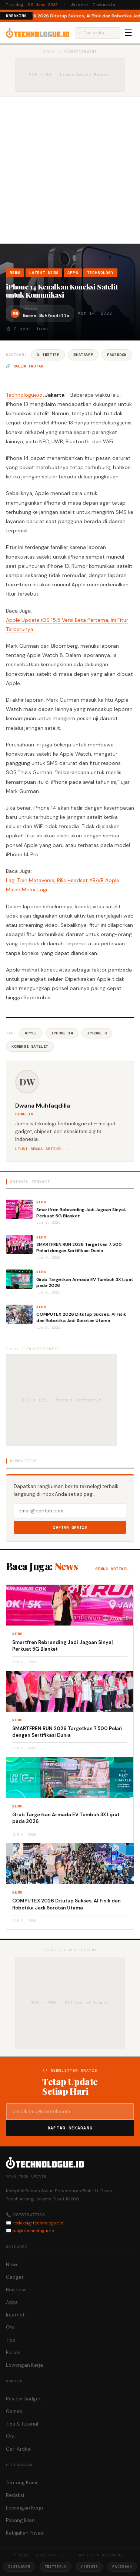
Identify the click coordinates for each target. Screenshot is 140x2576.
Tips (10, 2340)
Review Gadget (23, 2399)
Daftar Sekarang (70, 2128)
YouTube (89, 2566)
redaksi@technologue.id (38, 2223)
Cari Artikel (18, 2449)
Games (14, 2411)
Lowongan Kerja (24, 2365)
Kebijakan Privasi (25, 2533)
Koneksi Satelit (29, 1046)
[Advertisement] (70, 170)
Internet (15, 2315)
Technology (100, 272)
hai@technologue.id (33, 2231)
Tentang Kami (21, 2483)
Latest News (44, 272)
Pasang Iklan (20, 2520)
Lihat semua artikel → (41, 1149)
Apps (72, 272)
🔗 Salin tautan (24, 366)
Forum (13, 2352)
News (15, 272)
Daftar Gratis (70, 1527)
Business (16, 2290)
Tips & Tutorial (22, 2424)
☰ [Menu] (128, 32)
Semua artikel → (114, 1569)
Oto (10, 2327)
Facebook (117, 354)
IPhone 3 (97, 1033)
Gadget (14, 2277)
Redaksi (15, 2495)
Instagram (19, 2566)
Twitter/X (55, 2566)
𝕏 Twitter (48, 354)
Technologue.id (25, 395)
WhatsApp (83, 354)
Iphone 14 (62, 1033)
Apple (31, 1033)
